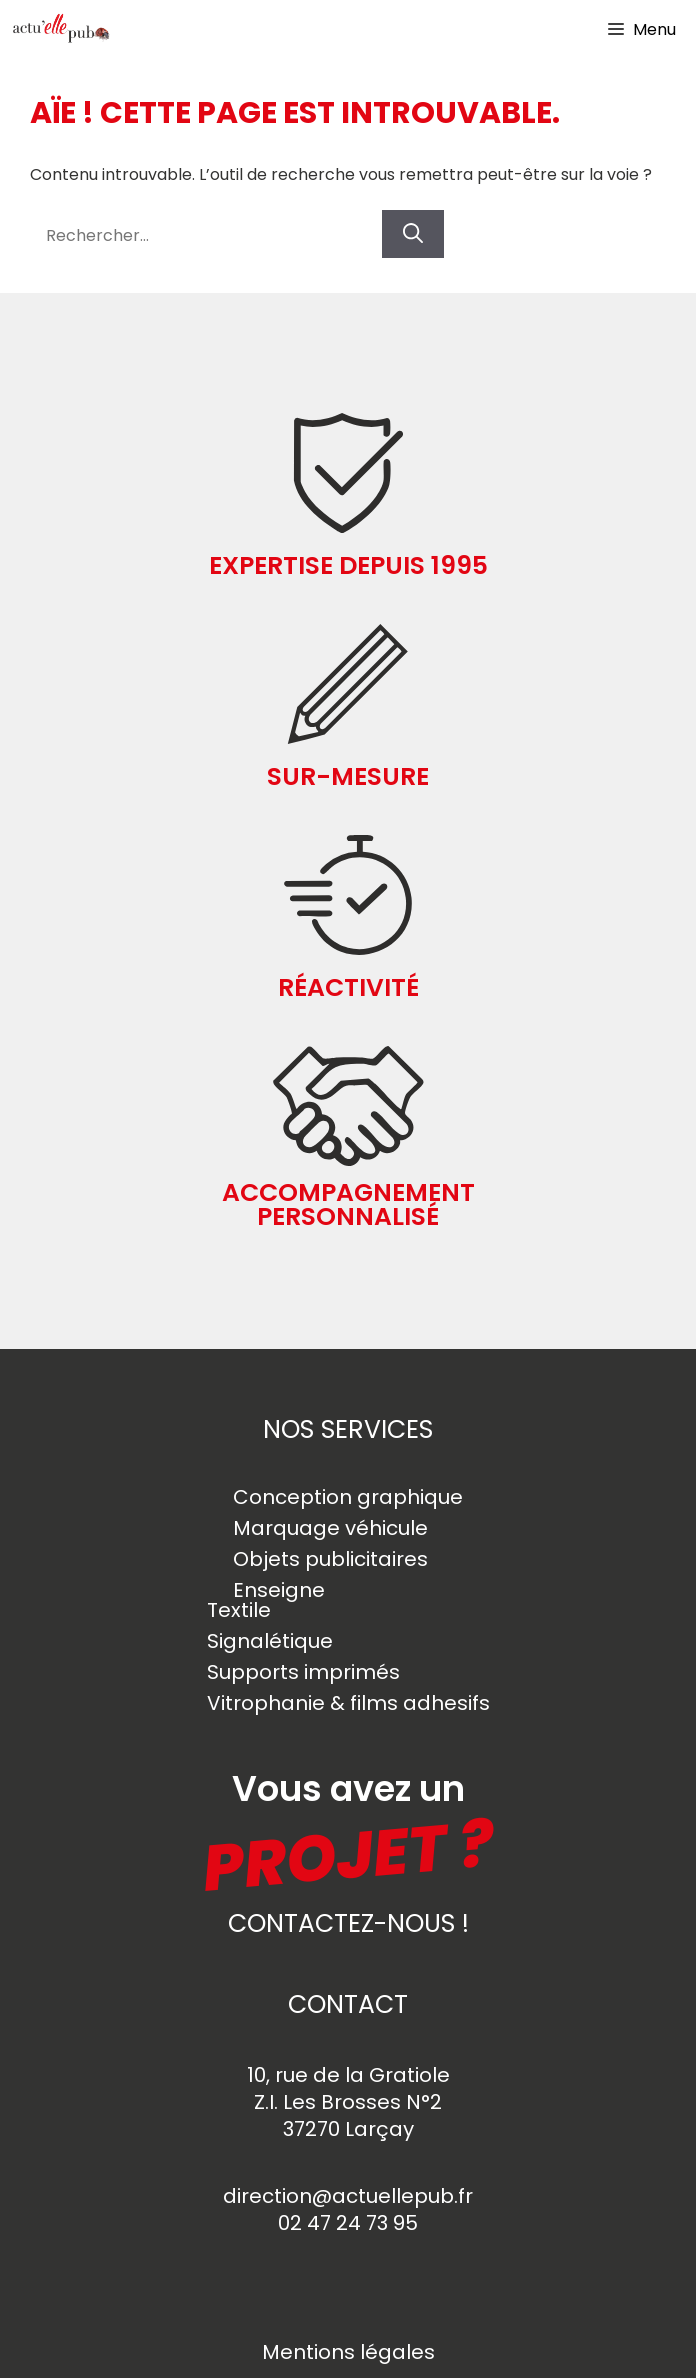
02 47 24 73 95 (348, 2223)
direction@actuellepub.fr (348, 2196)
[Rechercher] (413, 234)
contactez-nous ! (348, 1923)
